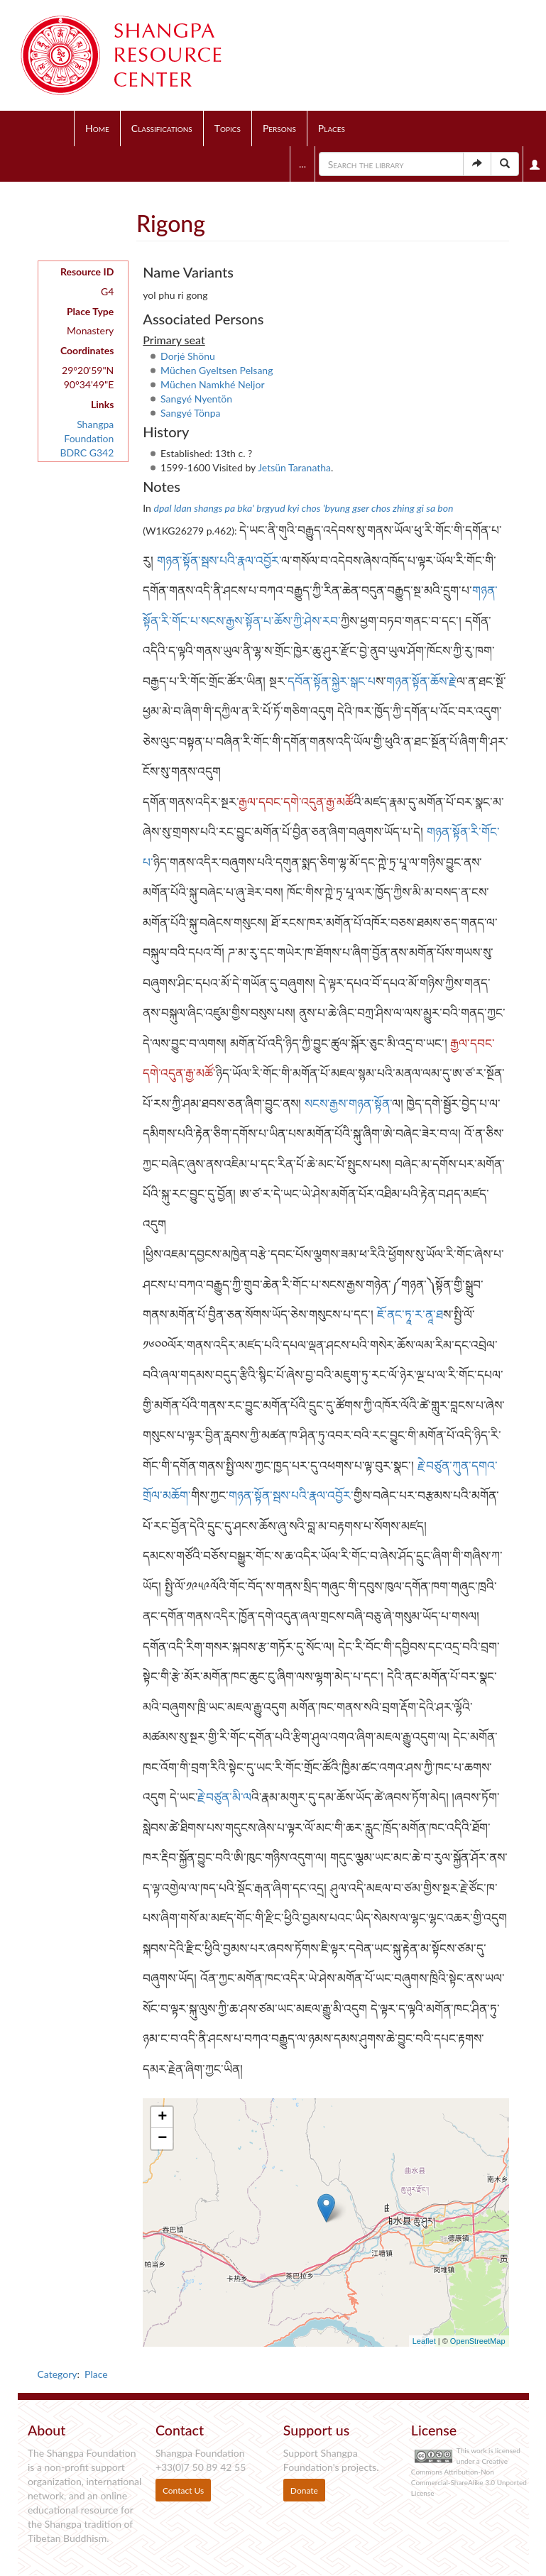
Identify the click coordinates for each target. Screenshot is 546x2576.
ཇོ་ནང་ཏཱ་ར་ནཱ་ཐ (410, 1314)
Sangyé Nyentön (196, 399)
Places (331, 128)
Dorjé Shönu (187, 356)
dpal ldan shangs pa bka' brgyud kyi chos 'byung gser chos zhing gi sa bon (304, 508)
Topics (227, 128)
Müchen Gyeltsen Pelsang (216, 370)
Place (96, 2374)
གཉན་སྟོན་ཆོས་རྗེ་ (421, 681)
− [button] (162, 2138)
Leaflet (424, 2341)
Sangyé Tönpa (190, 413)
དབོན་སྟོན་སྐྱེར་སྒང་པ (332, 681)
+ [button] (162, 2117)
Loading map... (324, 2222)
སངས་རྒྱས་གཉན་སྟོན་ (348, 1103)
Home (97, 128)
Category (57, 2374)
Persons (279, 128)
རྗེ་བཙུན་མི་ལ (224, 1797)
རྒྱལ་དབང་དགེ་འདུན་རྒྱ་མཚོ (296, 801)
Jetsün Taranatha (294, 467)
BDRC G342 (87, 452)
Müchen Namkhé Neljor (212, 384)
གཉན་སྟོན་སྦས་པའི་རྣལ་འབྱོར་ (219, 560)
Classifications (161, 128)
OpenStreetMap (478, 2341)
